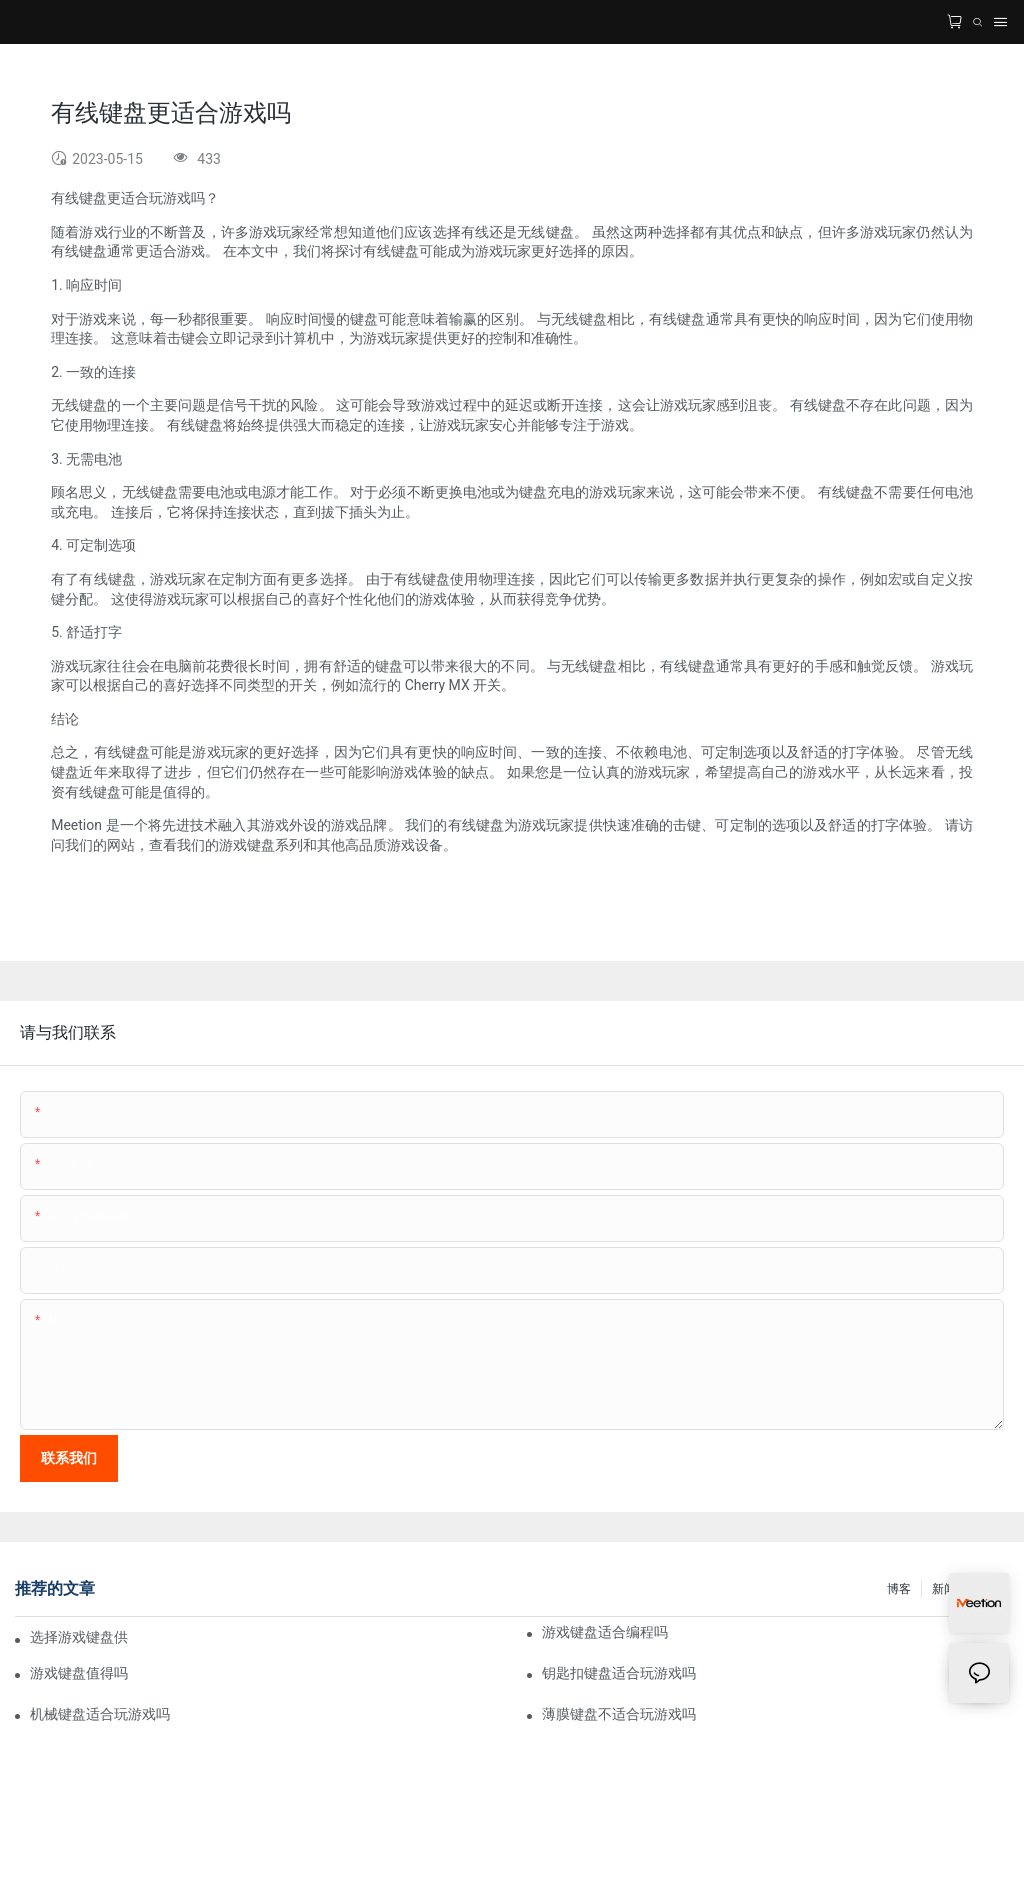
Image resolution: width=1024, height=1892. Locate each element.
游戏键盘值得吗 (79, 1673)
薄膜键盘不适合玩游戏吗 (619, 1714)
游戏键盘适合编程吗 (605, 1632)
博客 (899, 1589)
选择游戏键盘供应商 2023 (79, 1637)
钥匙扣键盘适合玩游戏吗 (619, 1673)
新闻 (944, 1589)
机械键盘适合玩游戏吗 (100, 1714)
